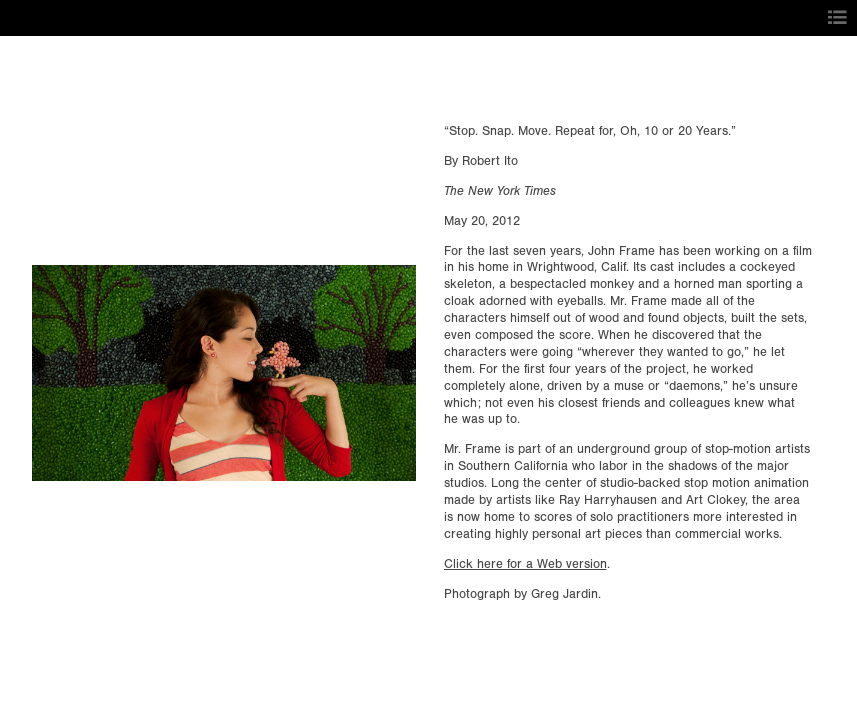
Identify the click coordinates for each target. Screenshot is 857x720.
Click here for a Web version (525, 564)
